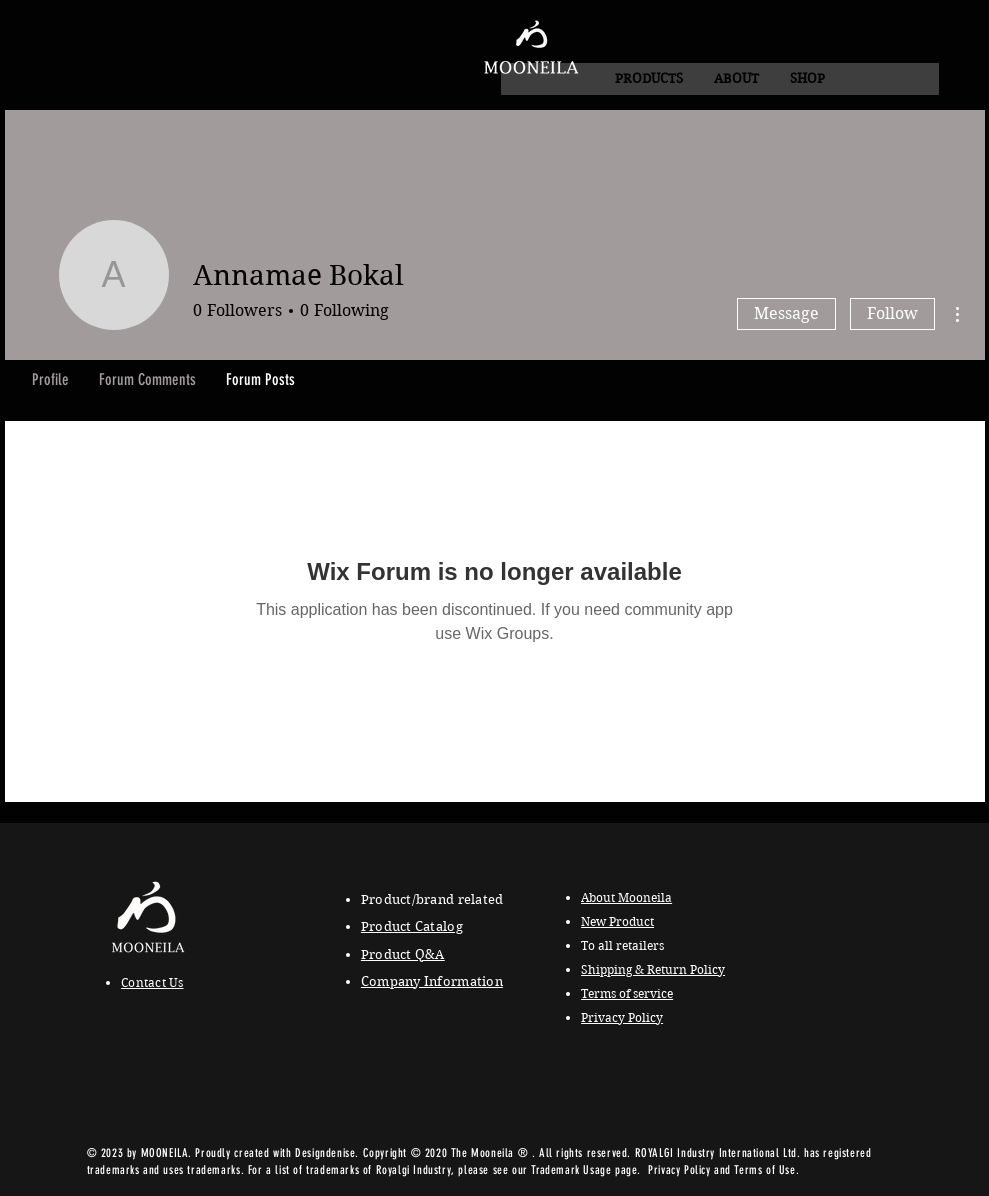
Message (786, 313)
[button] (736, 79)
